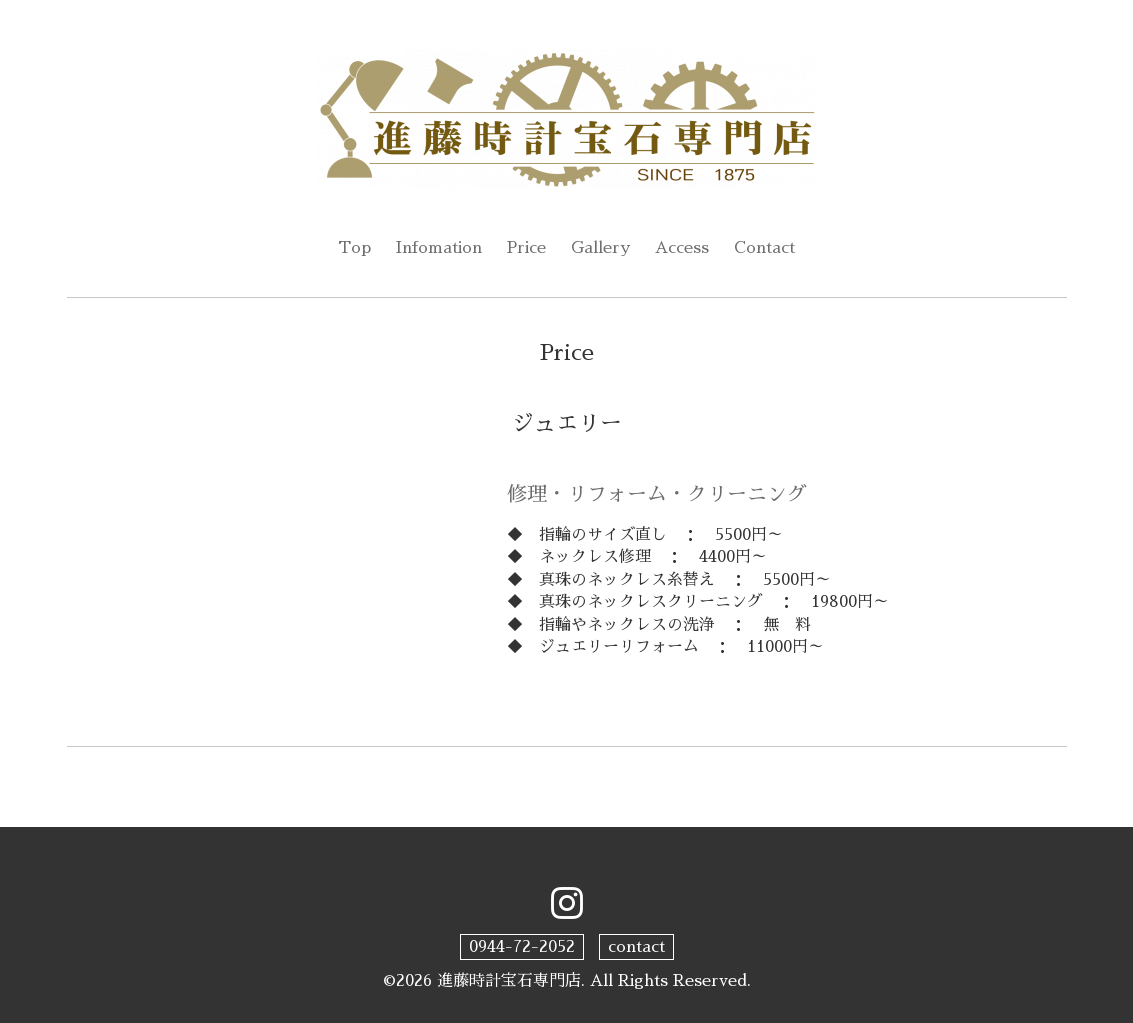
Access (682, 248)
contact (636, 947)
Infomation (439, 248)
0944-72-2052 (522, 947)
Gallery (600, 248)
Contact (764, 248)
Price (526, 248)
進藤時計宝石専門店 (509, 981)
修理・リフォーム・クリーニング (657, 494)
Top (354, 248)
